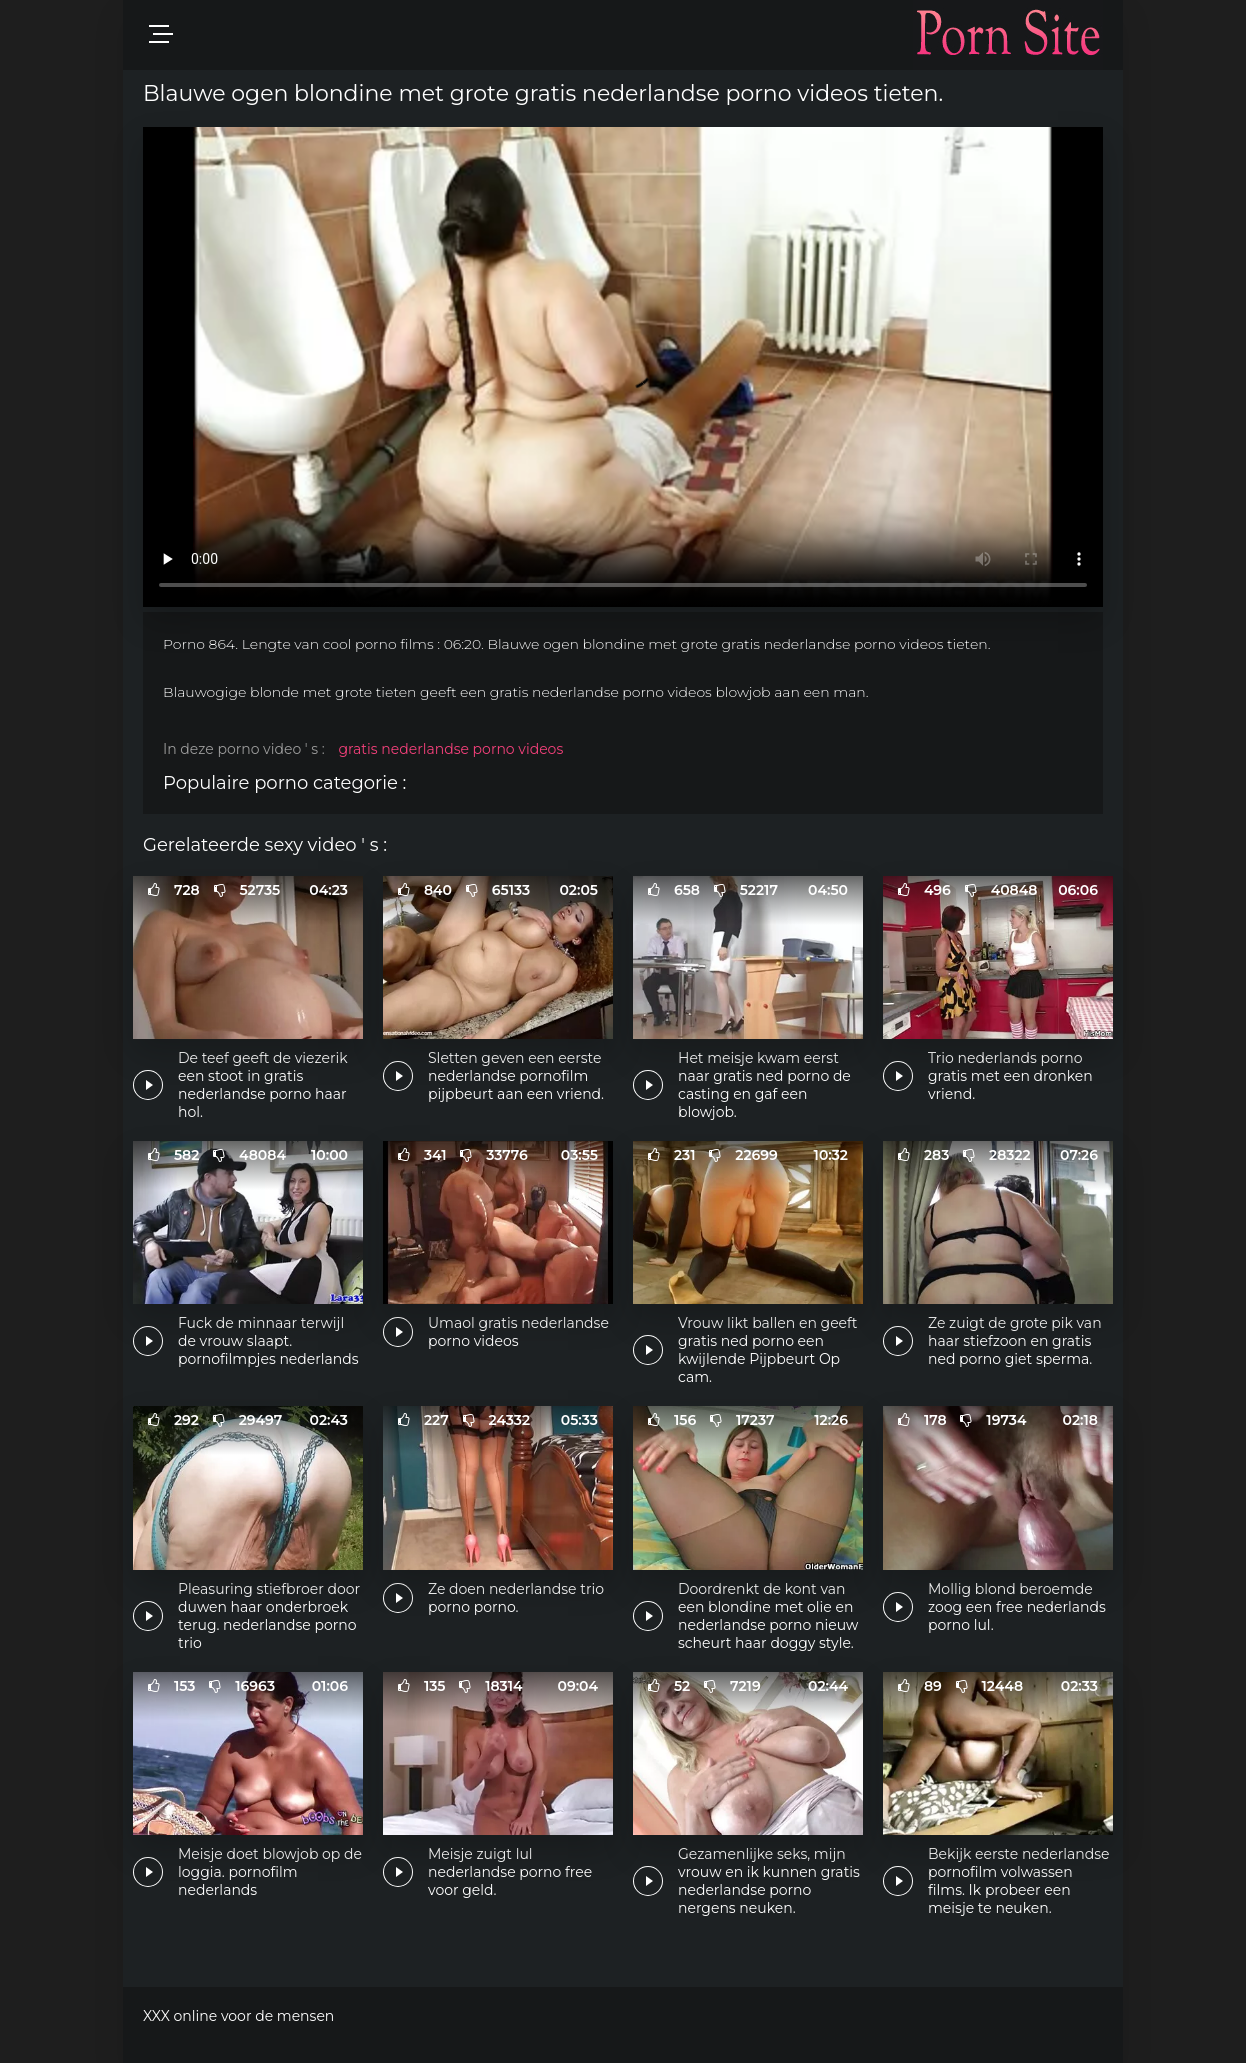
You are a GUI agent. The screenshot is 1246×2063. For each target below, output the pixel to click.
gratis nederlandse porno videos (450, 749)
